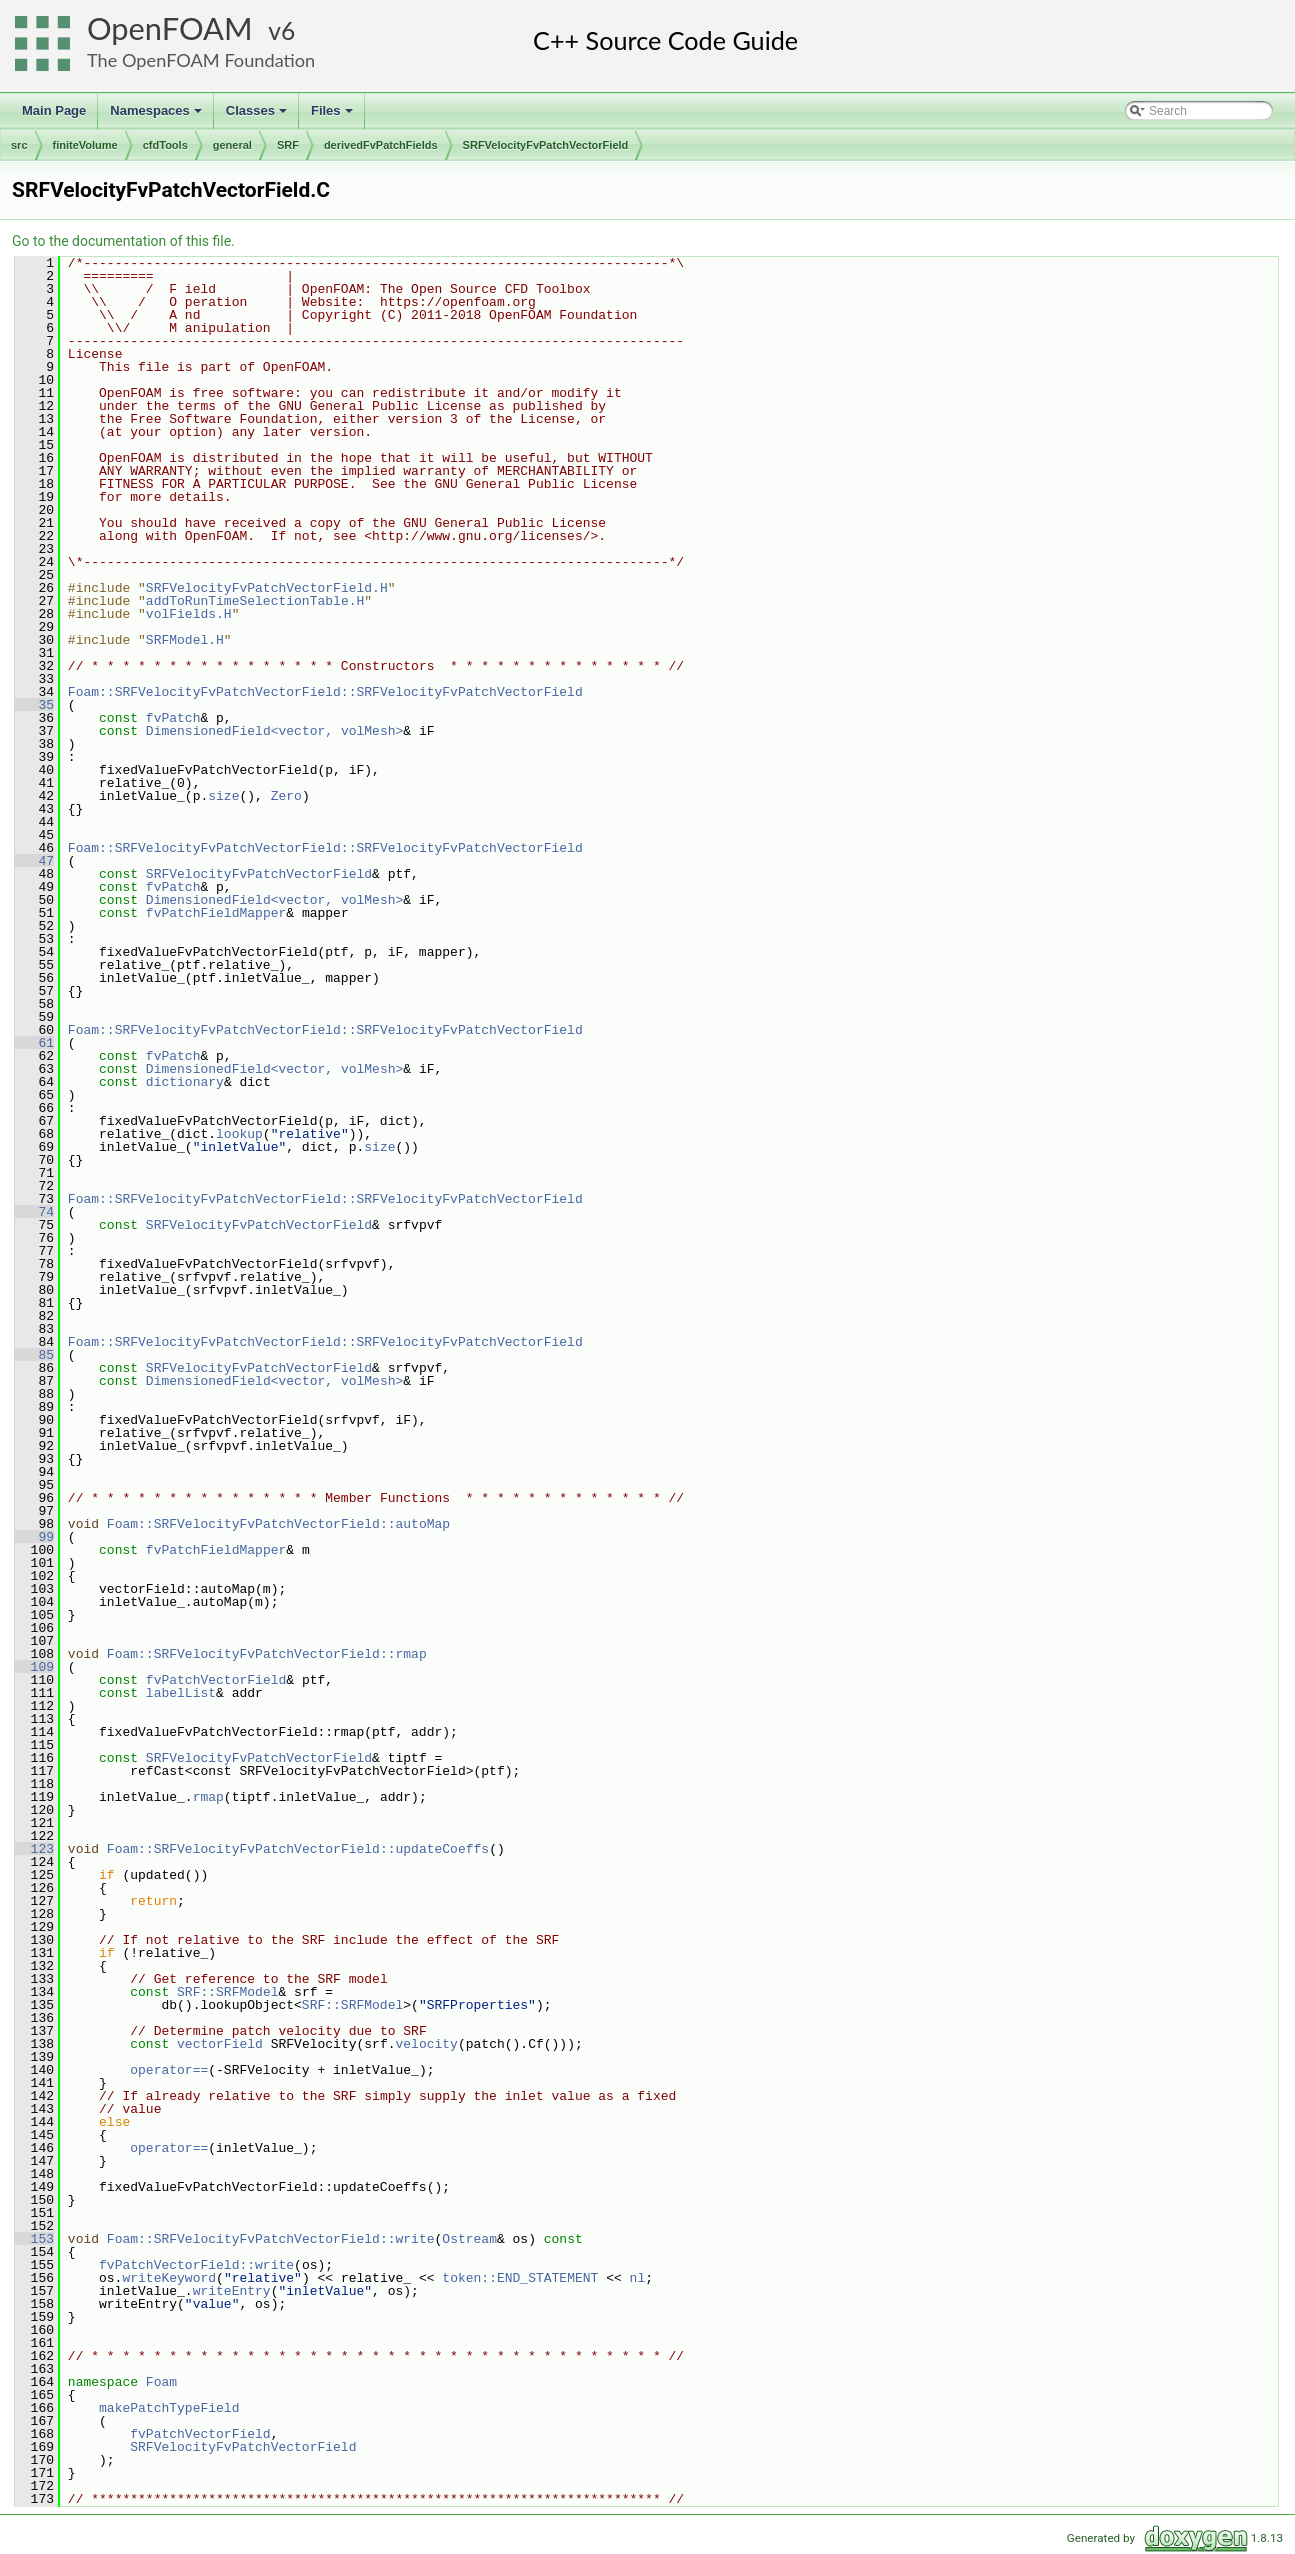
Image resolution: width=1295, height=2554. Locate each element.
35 (34, 705)
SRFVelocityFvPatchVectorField (546, 145)
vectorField (220, 2044)
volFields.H (189, 614)
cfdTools (165, 145)
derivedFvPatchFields (381, 145)
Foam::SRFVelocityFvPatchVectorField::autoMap (278, 1524)
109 (34, 1667)
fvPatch (173, 718)
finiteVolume (85, 145)
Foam (161, 2382)
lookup (239, 1134)
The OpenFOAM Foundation (201, 60)
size (223, 796)
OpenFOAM (170, 28)
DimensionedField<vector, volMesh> (274, 731)
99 (34, 1537)
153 (34, 2239)
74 (34, 1212)
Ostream (469, 2239)
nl (637, 2278)
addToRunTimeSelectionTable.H (255, 601)
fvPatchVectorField (216, 1680)
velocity (426, 2044)
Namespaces (157, 116)
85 (34, 1355)
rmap (208, 1797)
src (19, 145)
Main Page (54, 110)
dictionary (185, 1082)
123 (34, 1849)
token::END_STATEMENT (520, 2278)
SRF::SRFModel (227, 1992)
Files (333, 116)
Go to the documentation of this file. (123, 241)
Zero (286, 796)
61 (34, 1043)
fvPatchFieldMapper (216, 913)
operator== (169, 2070)
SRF (288, 145)
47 (34, 861)
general (232, 145)
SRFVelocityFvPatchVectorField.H (267, 588)
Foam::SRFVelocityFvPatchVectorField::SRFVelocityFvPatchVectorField (325, 692)
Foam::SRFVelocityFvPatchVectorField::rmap (267, 1654)
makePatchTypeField (169, 2408)
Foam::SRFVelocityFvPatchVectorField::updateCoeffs (298, 1849)
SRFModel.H (185, 640)
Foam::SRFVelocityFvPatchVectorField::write (271, 2239)
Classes (258, 116)
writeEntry (232, 2291)
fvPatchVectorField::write (196, 2265)
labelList (181, 1693)
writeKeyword (169, 2278)
